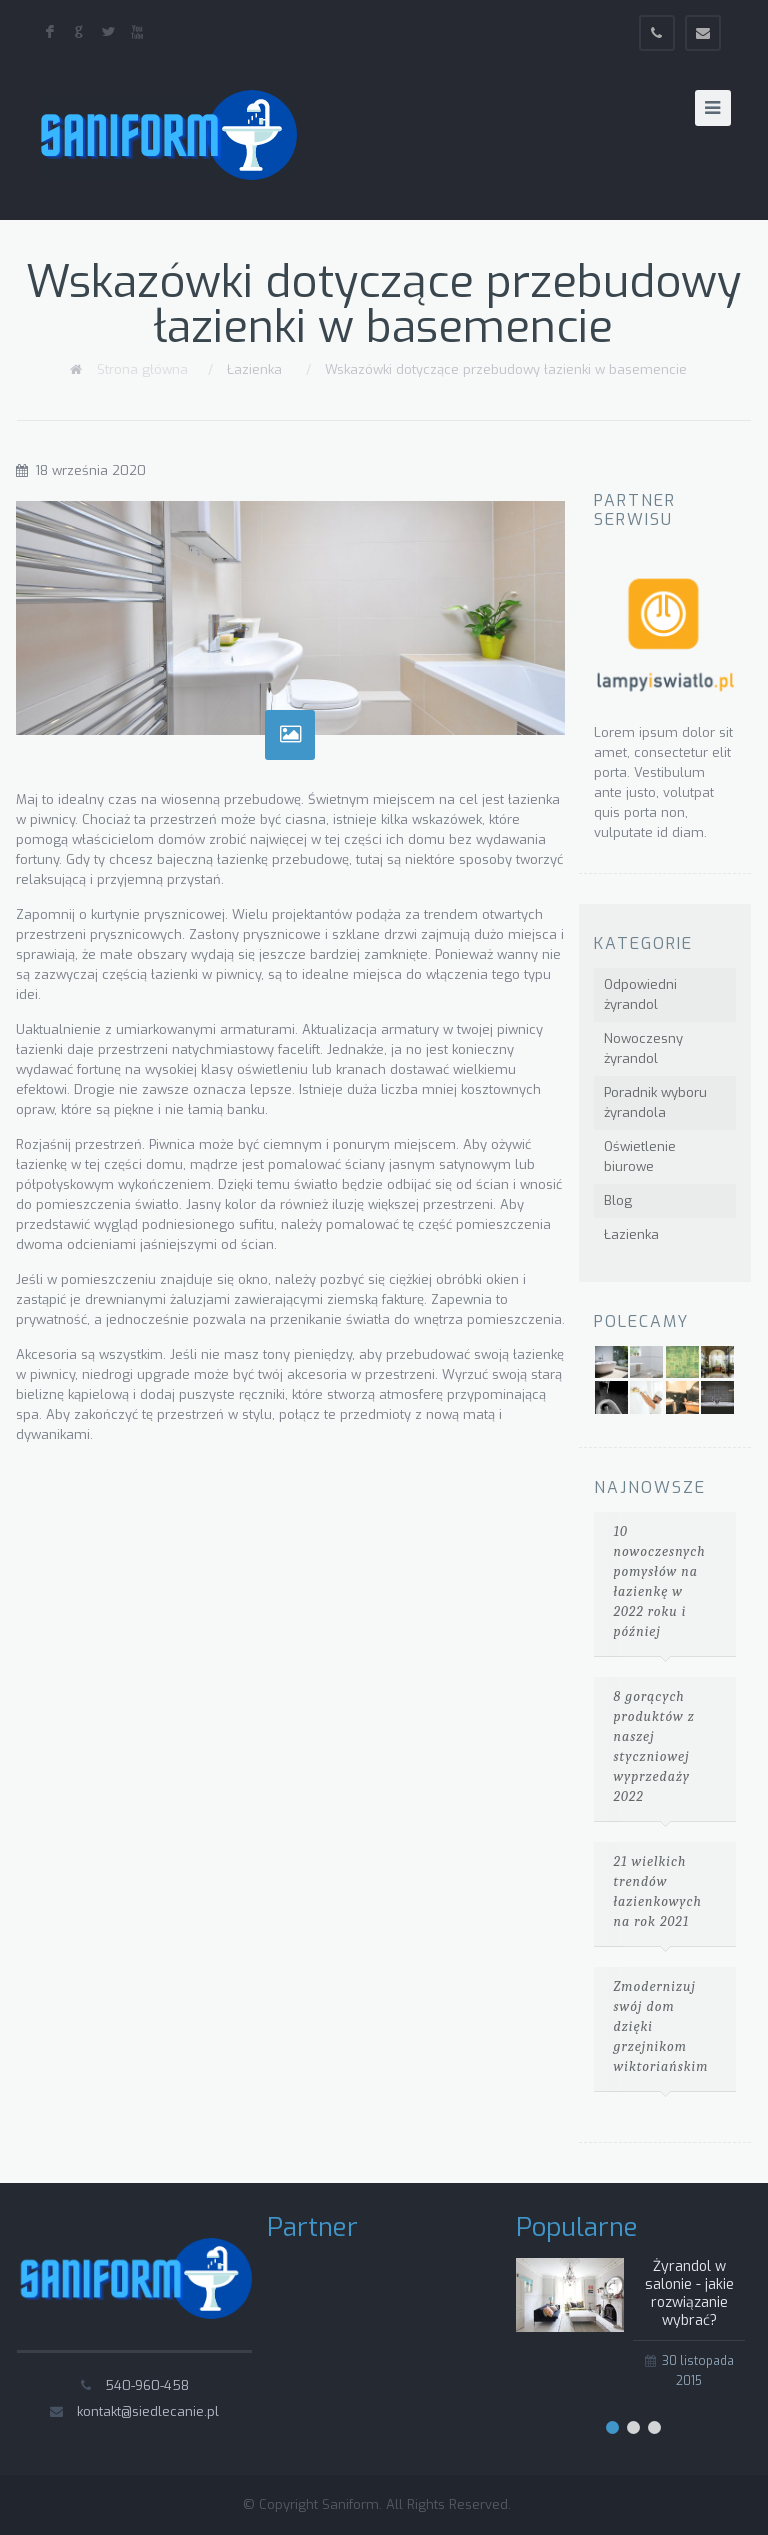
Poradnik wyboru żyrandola (655, 1102)
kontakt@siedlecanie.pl (148, 2411)
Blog (618, 1200)
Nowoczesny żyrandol (643, 1048)
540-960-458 (147, 2385)
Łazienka (254, 369)
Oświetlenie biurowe (640, 1156)
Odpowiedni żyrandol (640, 994)
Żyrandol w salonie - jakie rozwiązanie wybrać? (689, 2293)
